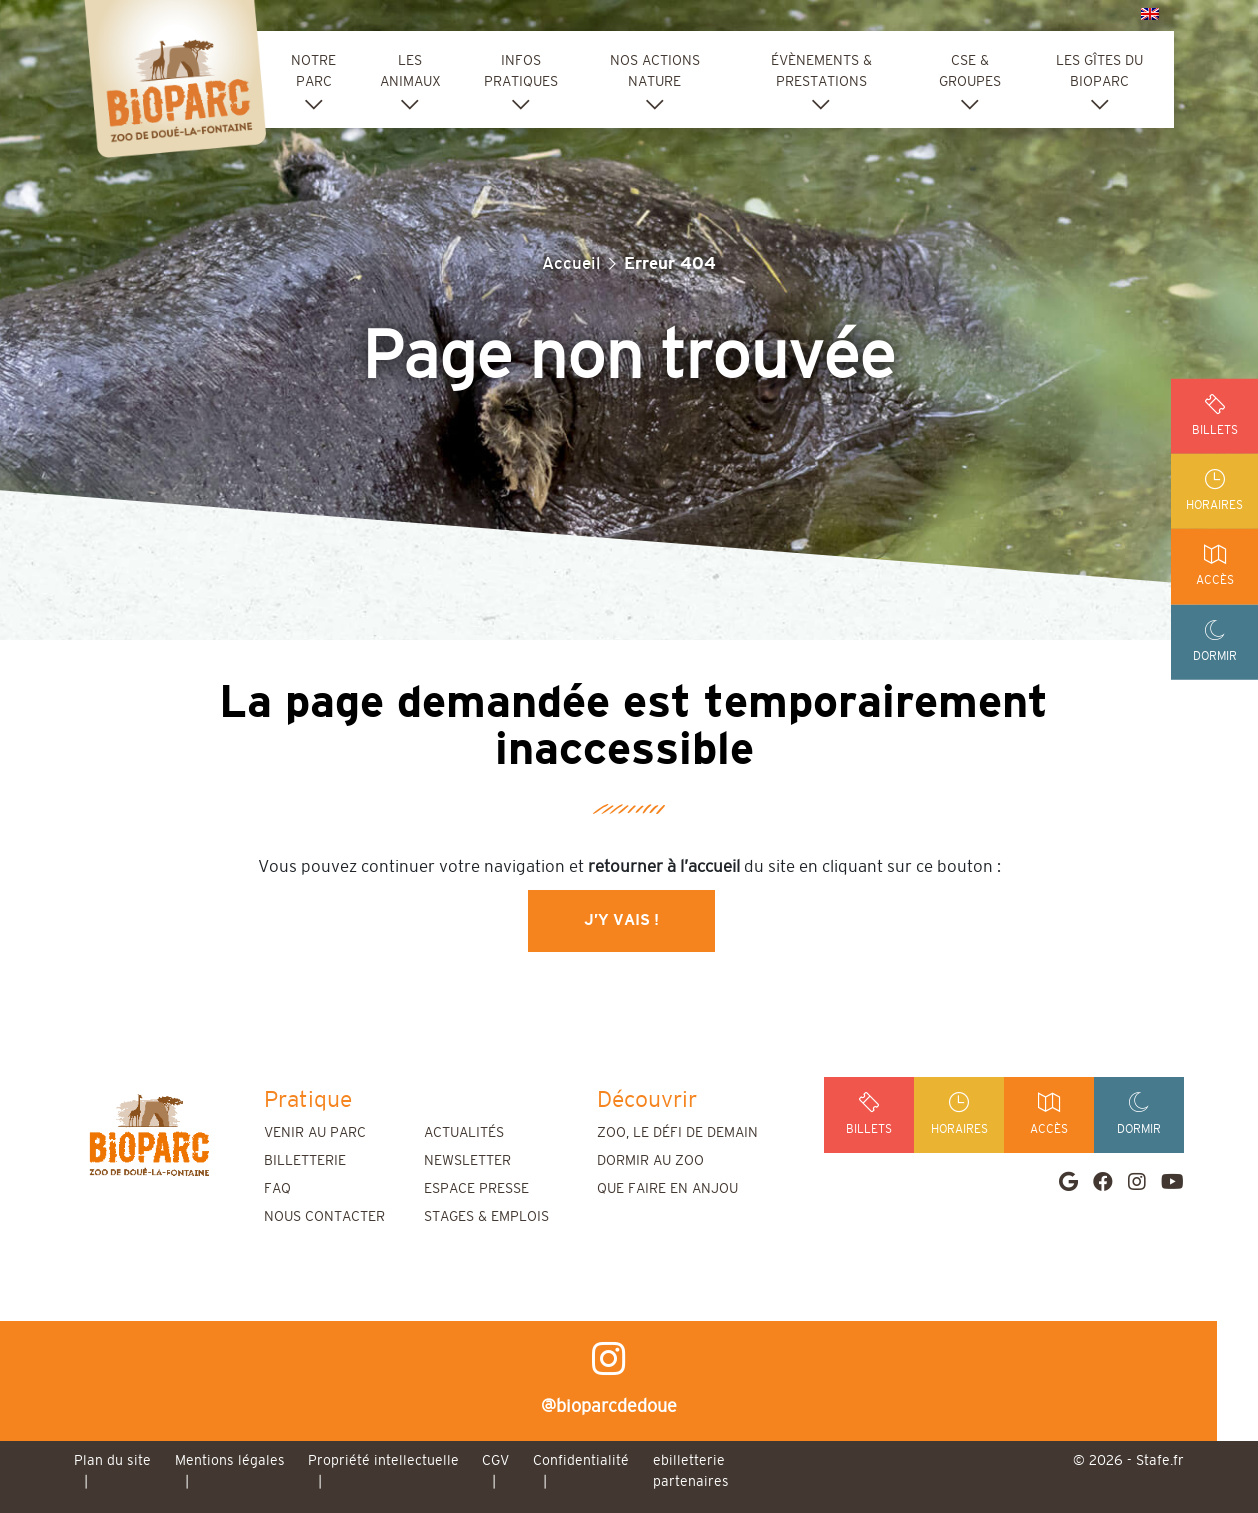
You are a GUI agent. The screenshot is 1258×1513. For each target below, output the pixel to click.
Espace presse (476, 1189)
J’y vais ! (621, 920)
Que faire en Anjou (667, 1189)
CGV (495, 1461)
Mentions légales (230, 1461)
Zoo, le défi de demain (677, 1133)
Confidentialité (581, 1461)
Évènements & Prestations (821, 71)
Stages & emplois (486, 1217)
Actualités (464, 1133)
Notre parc (313, 71)
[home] (149, 1134)
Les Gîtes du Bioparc (1099, 71)
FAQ (277, 1189)
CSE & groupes (970, 71)
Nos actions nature (655, 71)
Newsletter (467, 1161)
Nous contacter (324, 1217)
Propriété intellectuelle (383, 1461)
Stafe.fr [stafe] (1160, 1461)
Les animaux (410, 71)
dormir (1214, 642)
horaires (1214, 490)
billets (1214, 414)
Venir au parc (315, 1133)
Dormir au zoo (650, 1161)
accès (1214, 566)
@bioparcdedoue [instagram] (629, 1378)
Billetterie (305, 1161)
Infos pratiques (521, 71)
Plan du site (112, 1461)
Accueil (571, 263)
